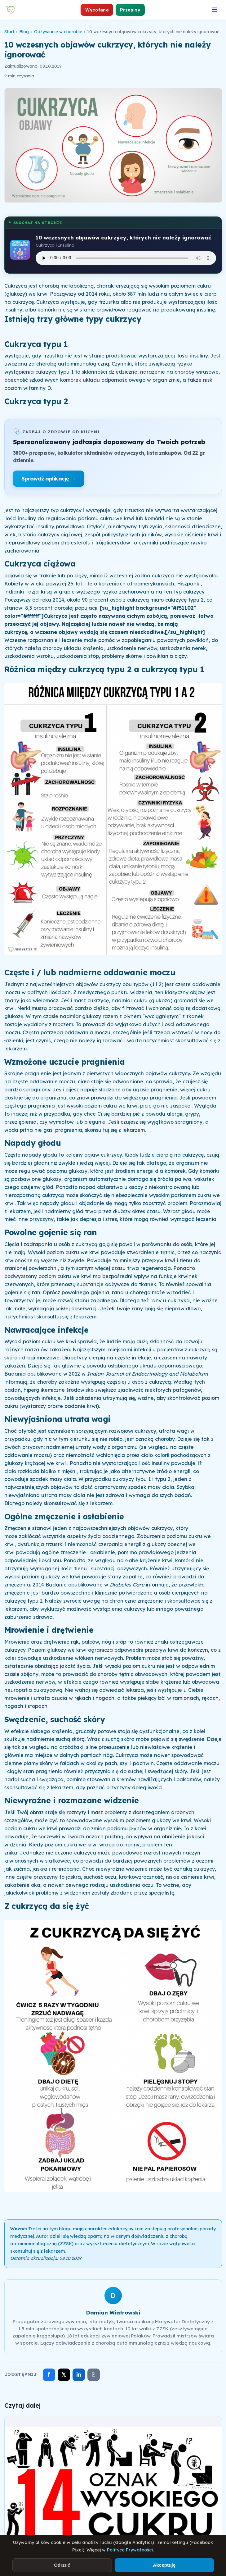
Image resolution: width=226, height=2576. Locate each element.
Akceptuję (164, 2565)
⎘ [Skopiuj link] (93, 2374)
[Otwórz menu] (214, 10)
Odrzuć (62, 2565)
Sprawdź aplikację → (48, 478)
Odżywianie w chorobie (58, 31)
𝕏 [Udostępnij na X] (63, 2374)
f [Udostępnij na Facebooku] (49, 2374)
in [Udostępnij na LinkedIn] (78, 2374)
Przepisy (130, 9)
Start (9, 31)
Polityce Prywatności (130, 2550)
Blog (24, 31)
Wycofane (97, 9)
